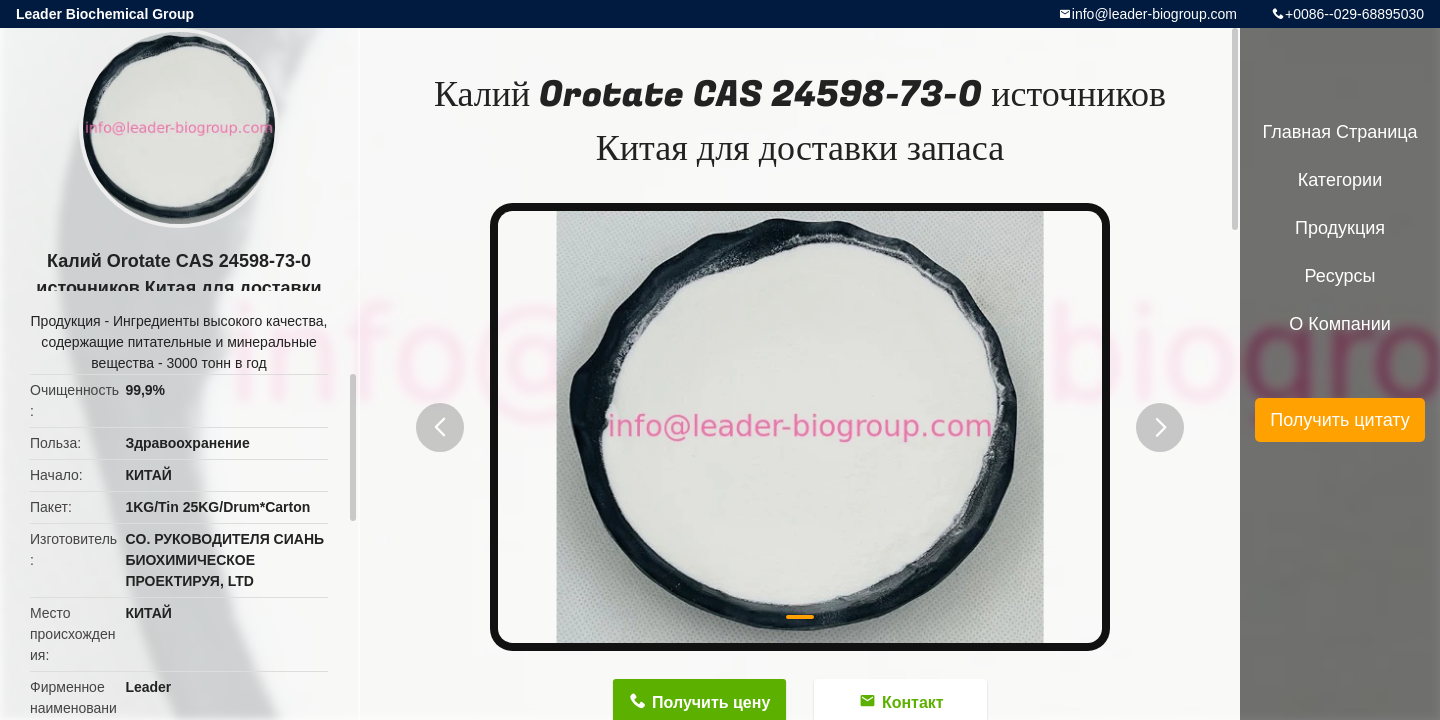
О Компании (1340, 324)
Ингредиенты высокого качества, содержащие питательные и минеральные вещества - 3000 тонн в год (184, 342)
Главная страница (1339, 132)
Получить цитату (1340, 420)
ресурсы (1340, 276)
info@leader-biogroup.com (1154, 14)
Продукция (66, 321)
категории (1340, 180)
